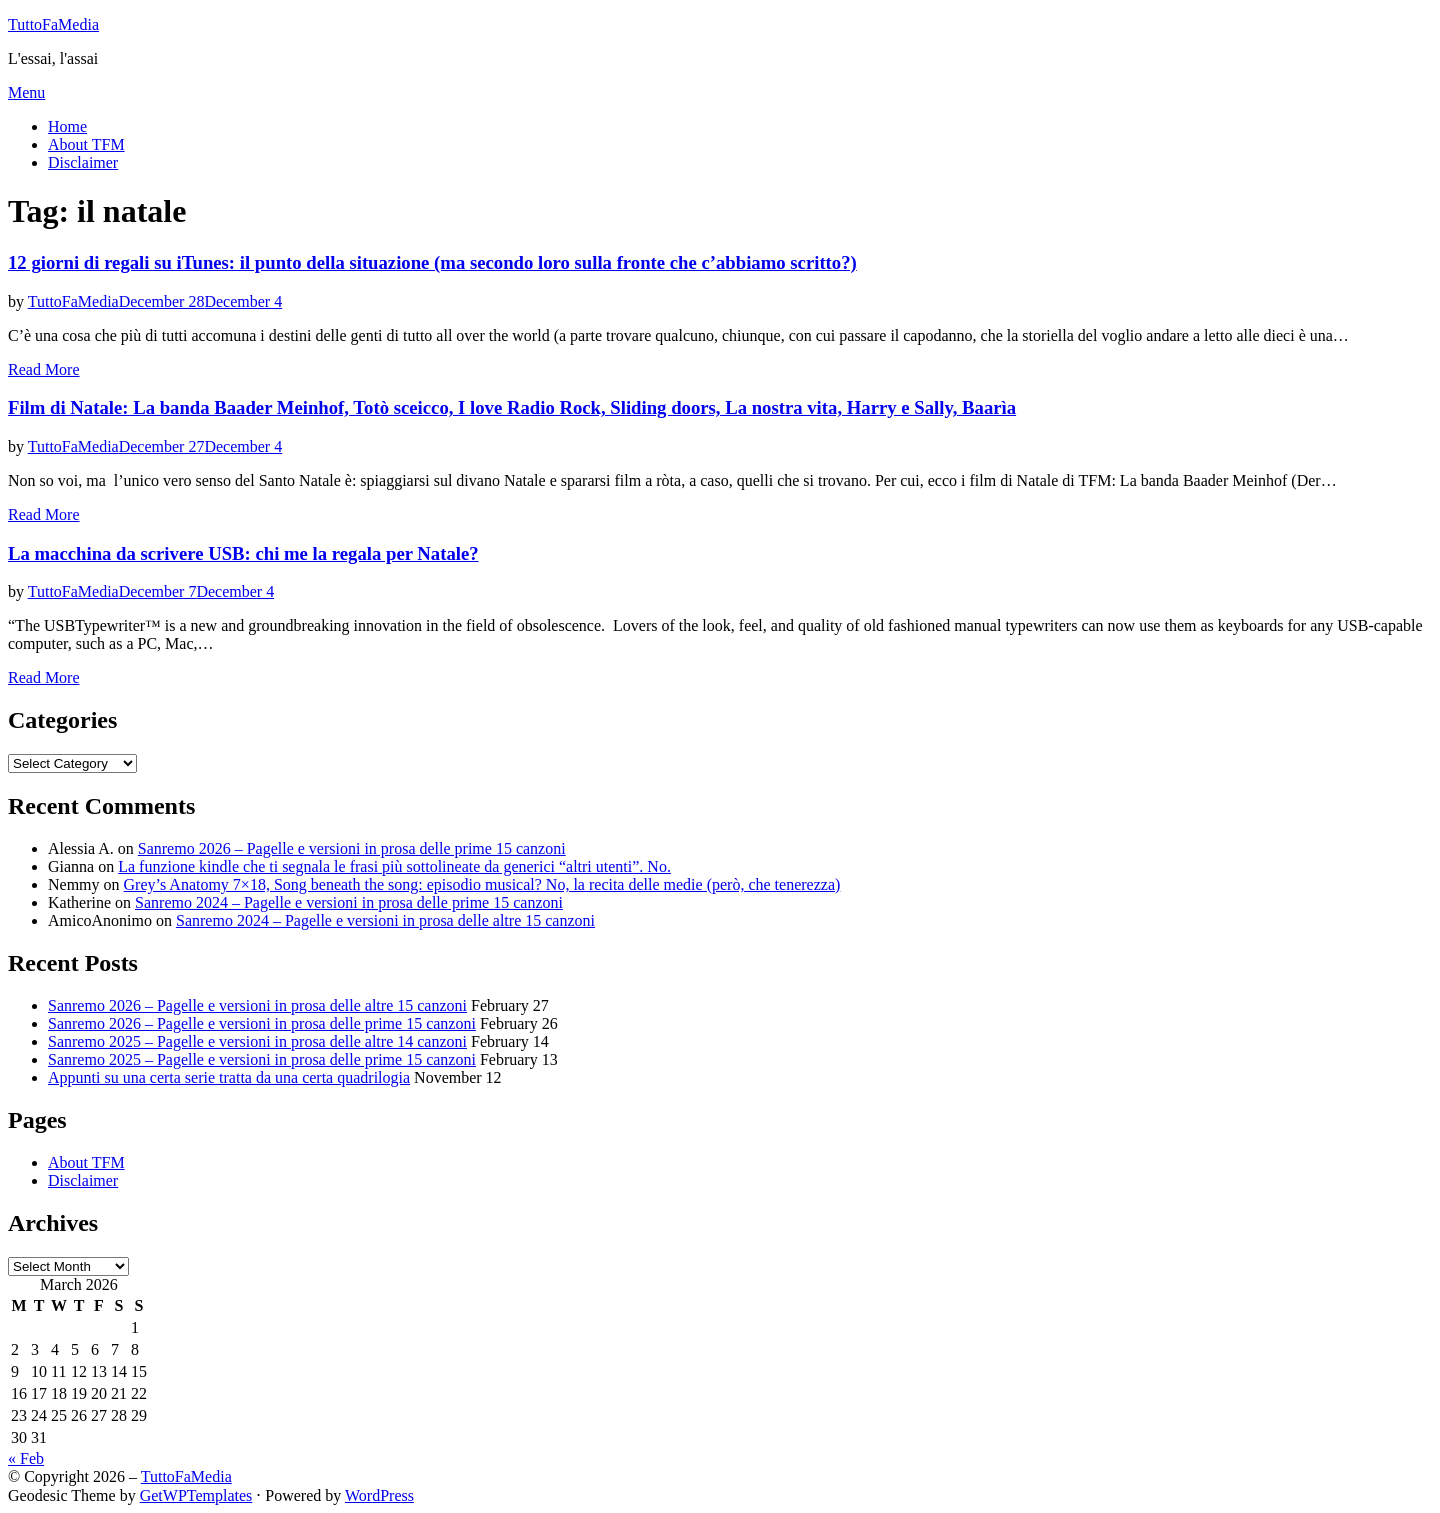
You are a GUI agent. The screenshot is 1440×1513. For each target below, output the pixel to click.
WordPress (379, 1495)
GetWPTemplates (196, 1495)
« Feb (26, 1458)
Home (67, 126)
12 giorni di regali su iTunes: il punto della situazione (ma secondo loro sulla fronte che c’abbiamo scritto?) (432, 262)
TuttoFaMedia (53, 24)
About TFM (86, 144)
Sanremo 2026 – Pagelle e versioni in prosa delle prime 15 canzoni (352, 848)
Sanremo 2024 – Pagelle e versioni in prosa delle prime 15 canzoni (349, 902)
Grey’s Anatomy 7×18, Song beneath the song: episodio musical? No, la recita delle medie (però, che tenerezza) (482, 884)
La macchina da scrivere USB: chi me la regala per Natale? (243, 553)
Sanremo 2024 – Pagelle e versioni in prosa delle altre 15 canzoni (385, 920)
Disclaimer (83, 162)
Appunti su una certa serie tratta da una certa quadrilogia (229, 1077)
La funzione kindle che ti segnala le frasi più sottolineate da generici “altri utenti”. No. (394, 866)
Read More (44, 369)
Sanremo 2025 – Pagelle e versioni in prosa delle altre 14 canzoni (257, 1041)
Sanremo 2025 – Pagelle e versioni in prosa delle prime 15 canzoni (262, 1059)
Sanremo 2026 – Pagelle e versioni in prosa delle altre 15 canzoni (257, 1005)
